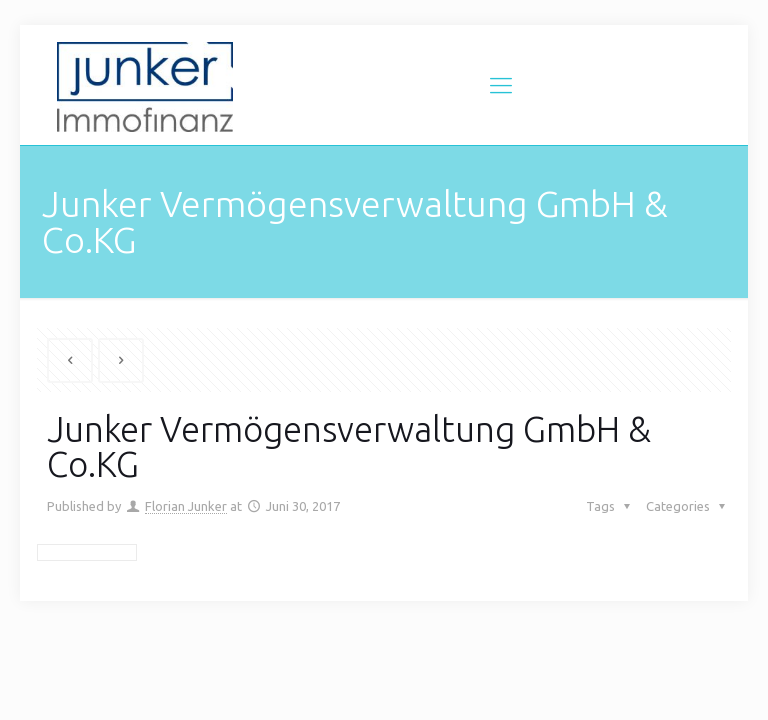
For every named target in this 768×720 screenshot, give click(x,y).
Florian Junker (186, 506)
